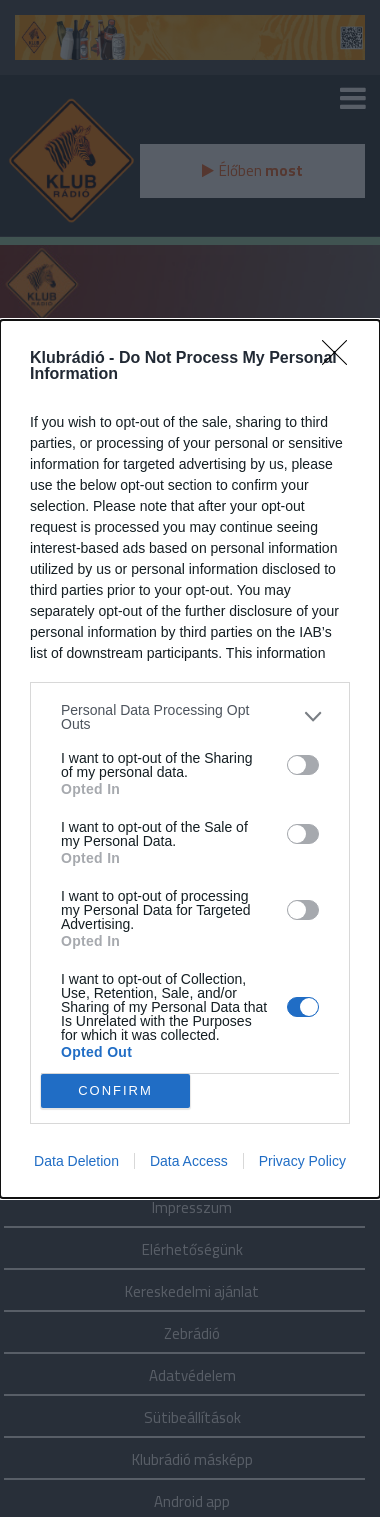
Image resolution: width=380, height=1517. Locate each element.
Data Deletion (76, 1161)
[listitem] (190, 717)
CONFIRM (115, 1090)
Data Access (189, 1161)
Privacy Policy (302, 1161)
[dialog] (190, 759)
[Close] (341, 359)
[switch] (303, 765)
